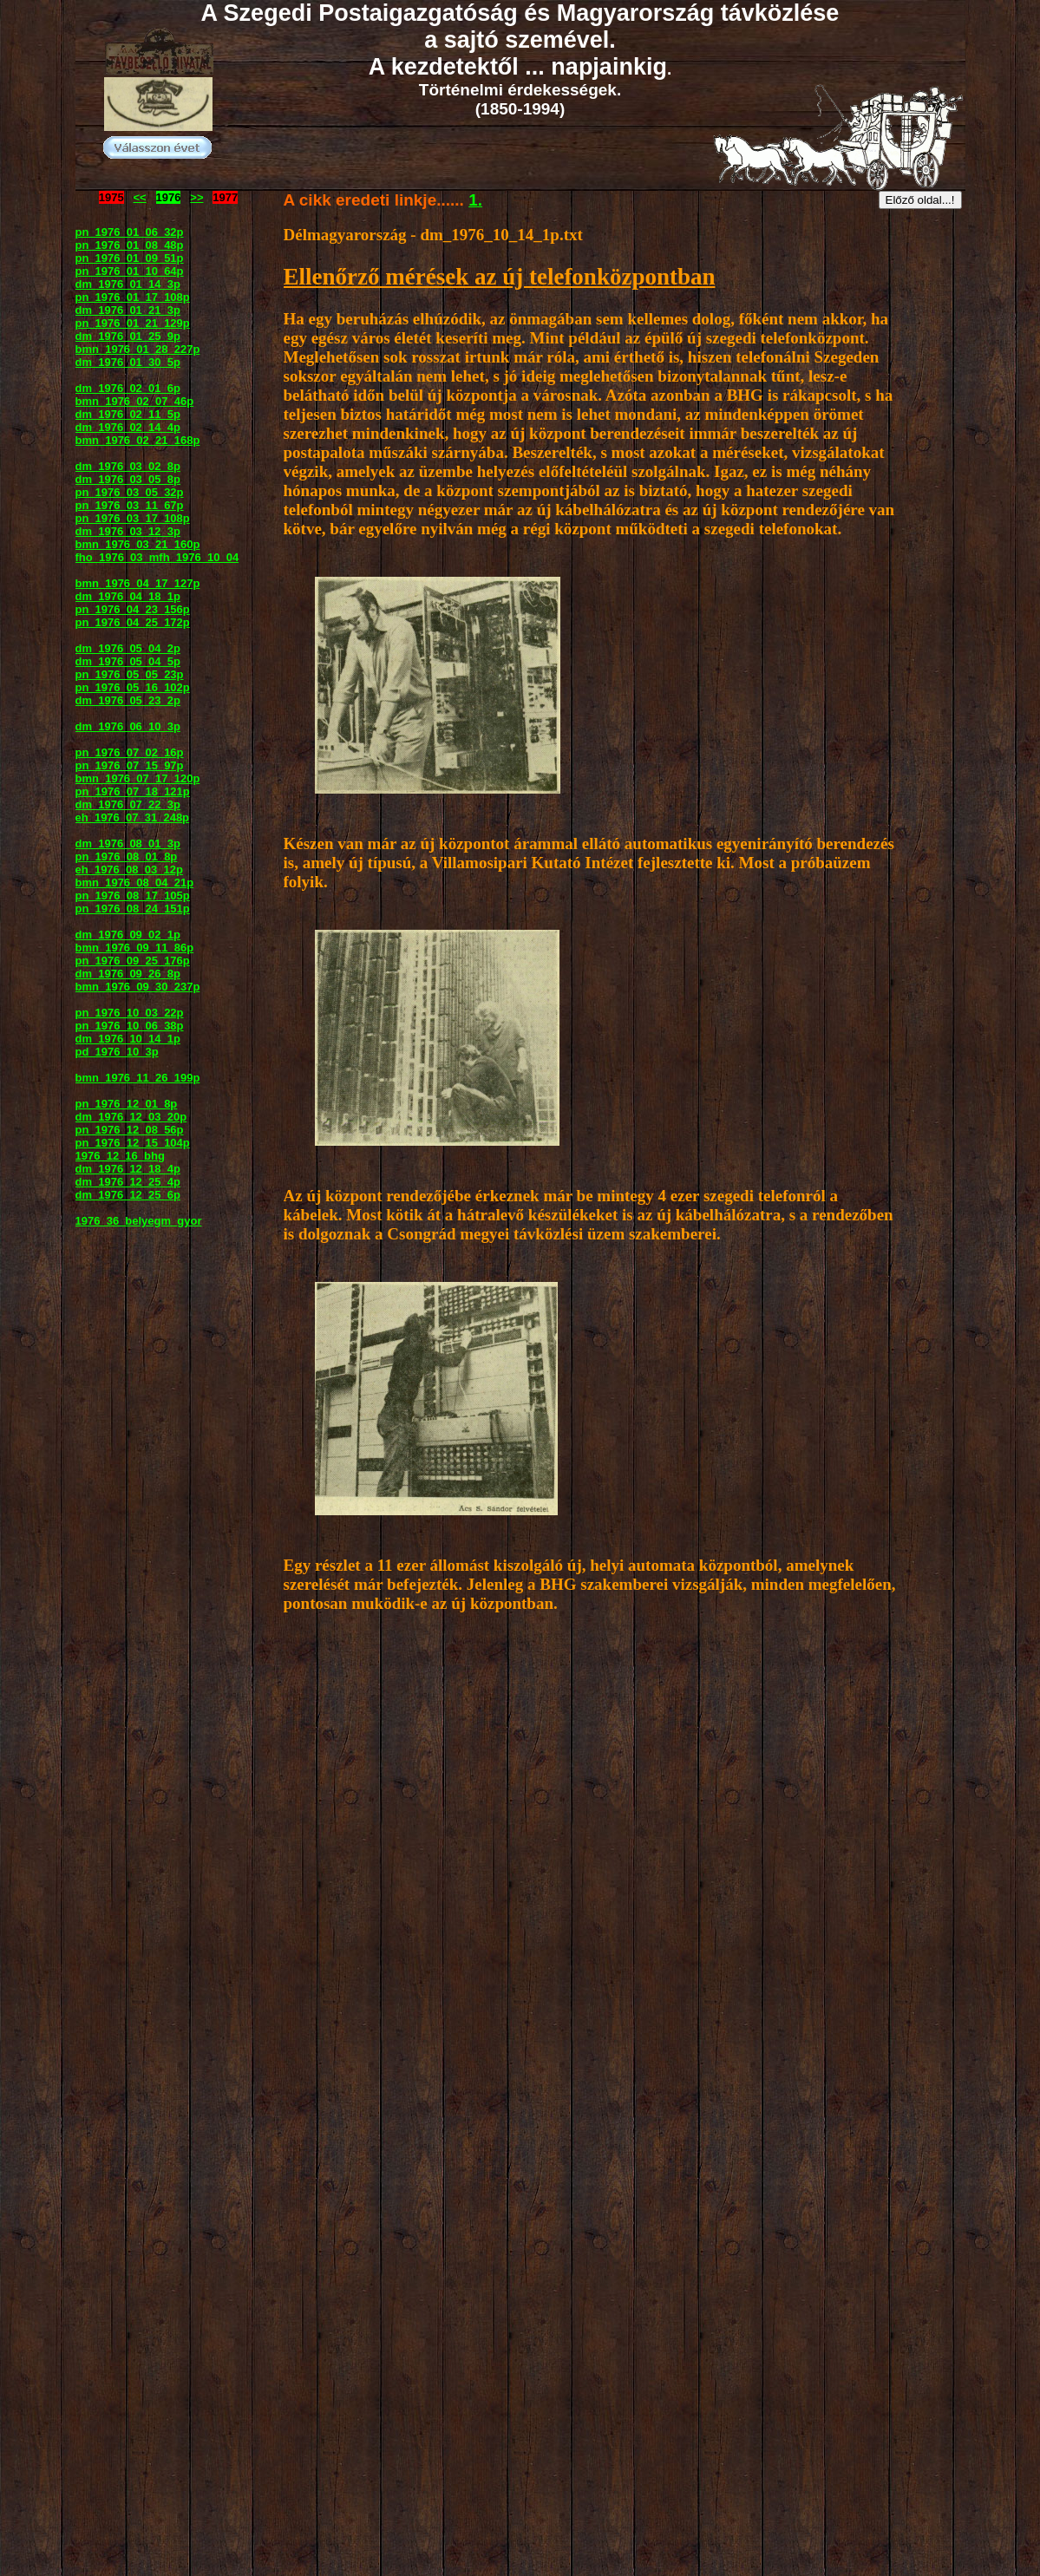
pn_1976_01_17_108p (132, 297)
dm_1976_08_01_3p (127, 843)
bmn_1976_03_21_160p (137, 544)
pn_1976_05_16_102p (132, 687)
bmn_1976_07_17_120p (137, 778)
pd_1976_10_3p (117, 1051)
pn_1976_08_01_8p (126, 856)
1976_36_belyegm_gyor (138, 1220)
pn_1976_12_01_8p (126, 1103)
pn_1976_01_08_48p (129, 245)
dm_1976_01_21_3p (127, 310)
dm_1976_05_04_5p (127, 661)
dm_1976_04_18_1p (127, 596)
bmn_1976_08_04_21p (134, 882)
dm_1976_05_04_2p (127, 648)
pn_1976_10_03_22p (129, 1012)
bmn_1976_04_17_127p (137, 583)
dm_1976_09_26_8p (127, 973)
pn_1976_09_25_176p (132, 960)
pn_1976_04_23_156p (132, 609)
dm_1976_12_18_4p (127, 1168)
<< (140, 197)
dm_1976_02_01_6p (127, 388)
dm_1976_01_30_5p (127, 362)
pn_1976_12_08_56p (129, 1129)
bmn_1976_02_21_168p (137, 440)
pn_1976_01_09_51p (129, 258)
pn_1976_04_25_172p (132, 622)
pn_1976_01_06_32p (129, 232)
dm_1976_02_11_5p (127, 414)
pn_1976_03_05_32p (129, 492)
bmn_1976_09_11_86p (134, 947)
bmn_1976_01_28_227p (137, 349)
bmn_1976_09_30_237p (137, 986)
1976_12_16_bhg (120, 1155)
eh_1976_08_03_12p (129, 869)
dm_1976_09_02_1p (127, 934)
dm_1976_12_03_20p (131, 1116)
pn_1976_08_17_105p (132, 895)
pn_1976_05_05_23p (129, 674)
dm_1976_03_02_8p (127, 466)
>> (196, 197)
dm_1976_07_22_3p (127, 804)
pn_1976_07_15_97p (129, 765)
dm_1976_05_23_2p (127, 700)
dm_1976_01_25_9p (127, 336)
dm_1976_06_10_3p (127, 726)
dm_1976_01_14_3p (127, 284)
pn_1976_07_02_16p (129, 752)
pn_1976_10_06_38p (129, 1025)
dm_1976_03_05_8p (127, 479)
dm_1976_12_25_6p (127, 1194)
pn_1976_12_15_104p (132, 1142)
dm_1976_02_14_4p (127, 427)
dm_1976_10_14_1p (127, 1038)
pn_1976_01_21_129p (132, 323)
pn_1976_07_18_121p (132, 791)
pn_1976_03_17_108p (132, 518)
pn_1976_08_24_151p (132, 908)
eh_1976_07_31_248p (132, 817)
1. (475, 200)
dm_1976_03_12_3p (127, 531)
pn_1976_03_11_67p (129, 505)
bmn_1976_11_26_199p (137, 1077)
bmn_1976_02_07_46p (134, 401)
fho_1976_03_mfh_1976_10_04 (157, 557)
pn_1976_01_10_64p (129, 271)
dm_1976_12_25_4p (127, 1181)
